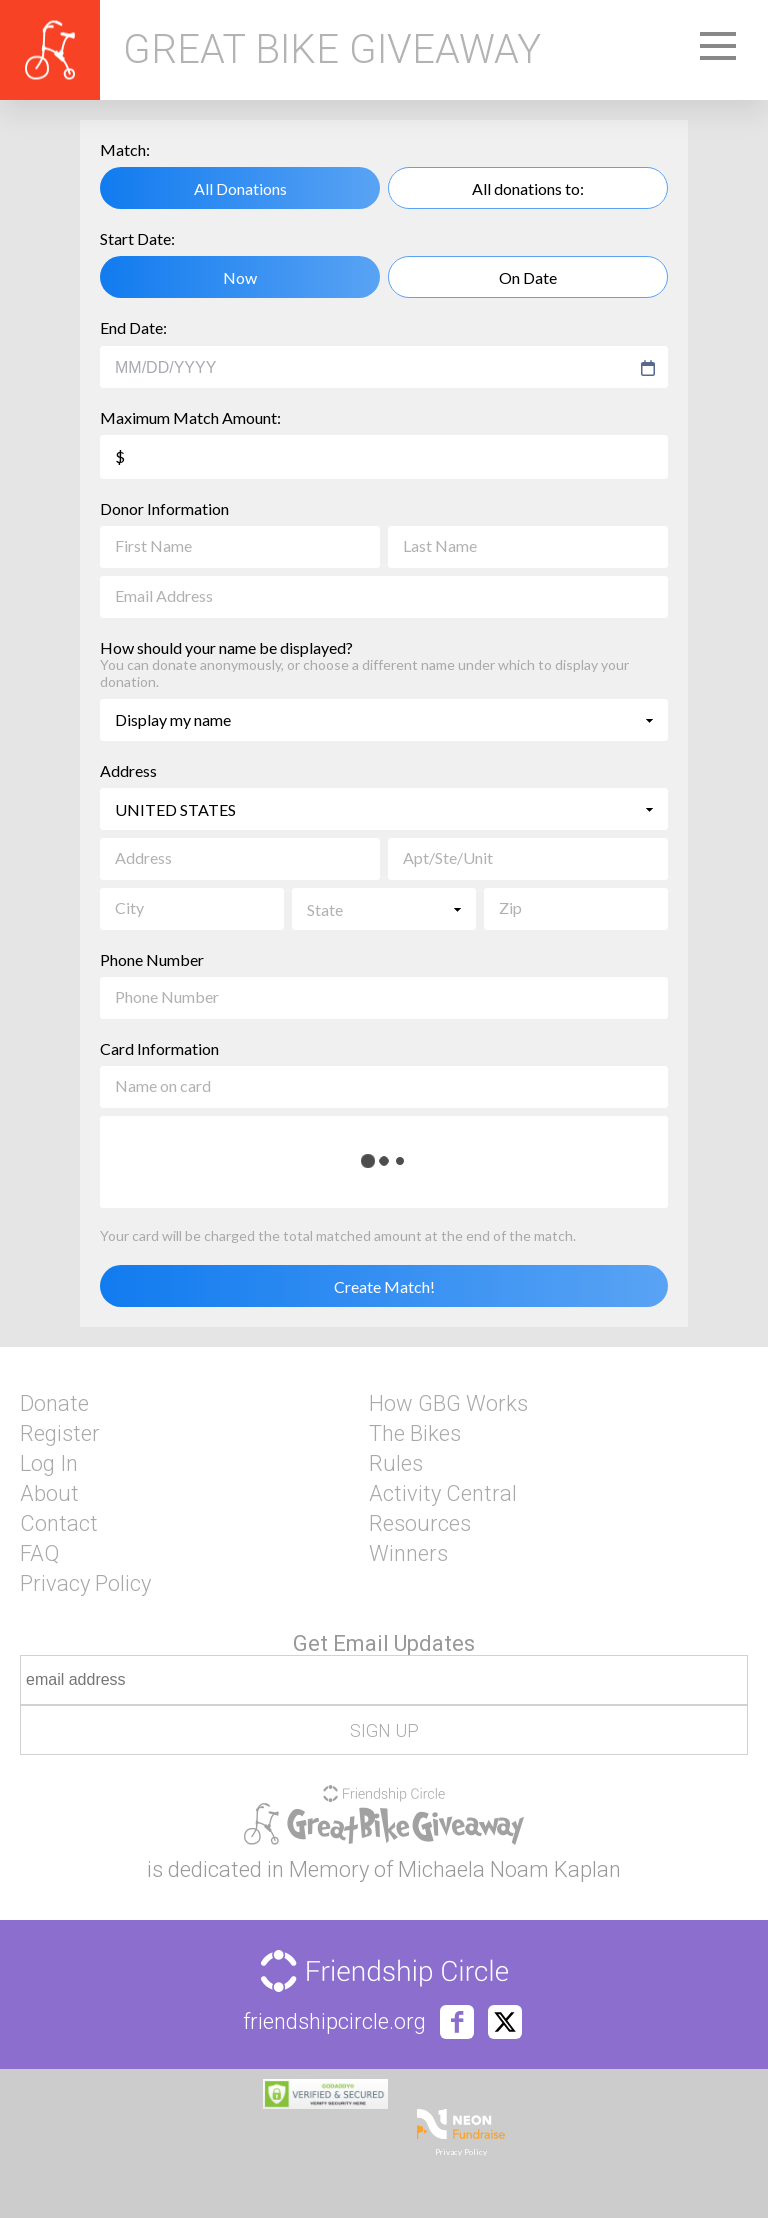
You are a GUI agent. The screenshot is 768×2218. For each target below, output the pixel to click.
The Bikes (415, 1434)
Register (60, 1434)
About (49, 1494)
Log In (49, 1464)
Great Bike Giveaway (332, 50)
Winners (408, 1554)
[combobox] (374, 368)
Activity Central (443, 1494)
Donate (54, 1404)
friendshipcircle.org (334, 2022)
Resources (420, 1524)
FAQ (39, 1554)
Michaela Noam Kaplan (509, 1869)
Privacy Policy (85, 1584)
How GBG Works (448, 1404)
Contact (59, 1524)
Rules (396, 1464)
